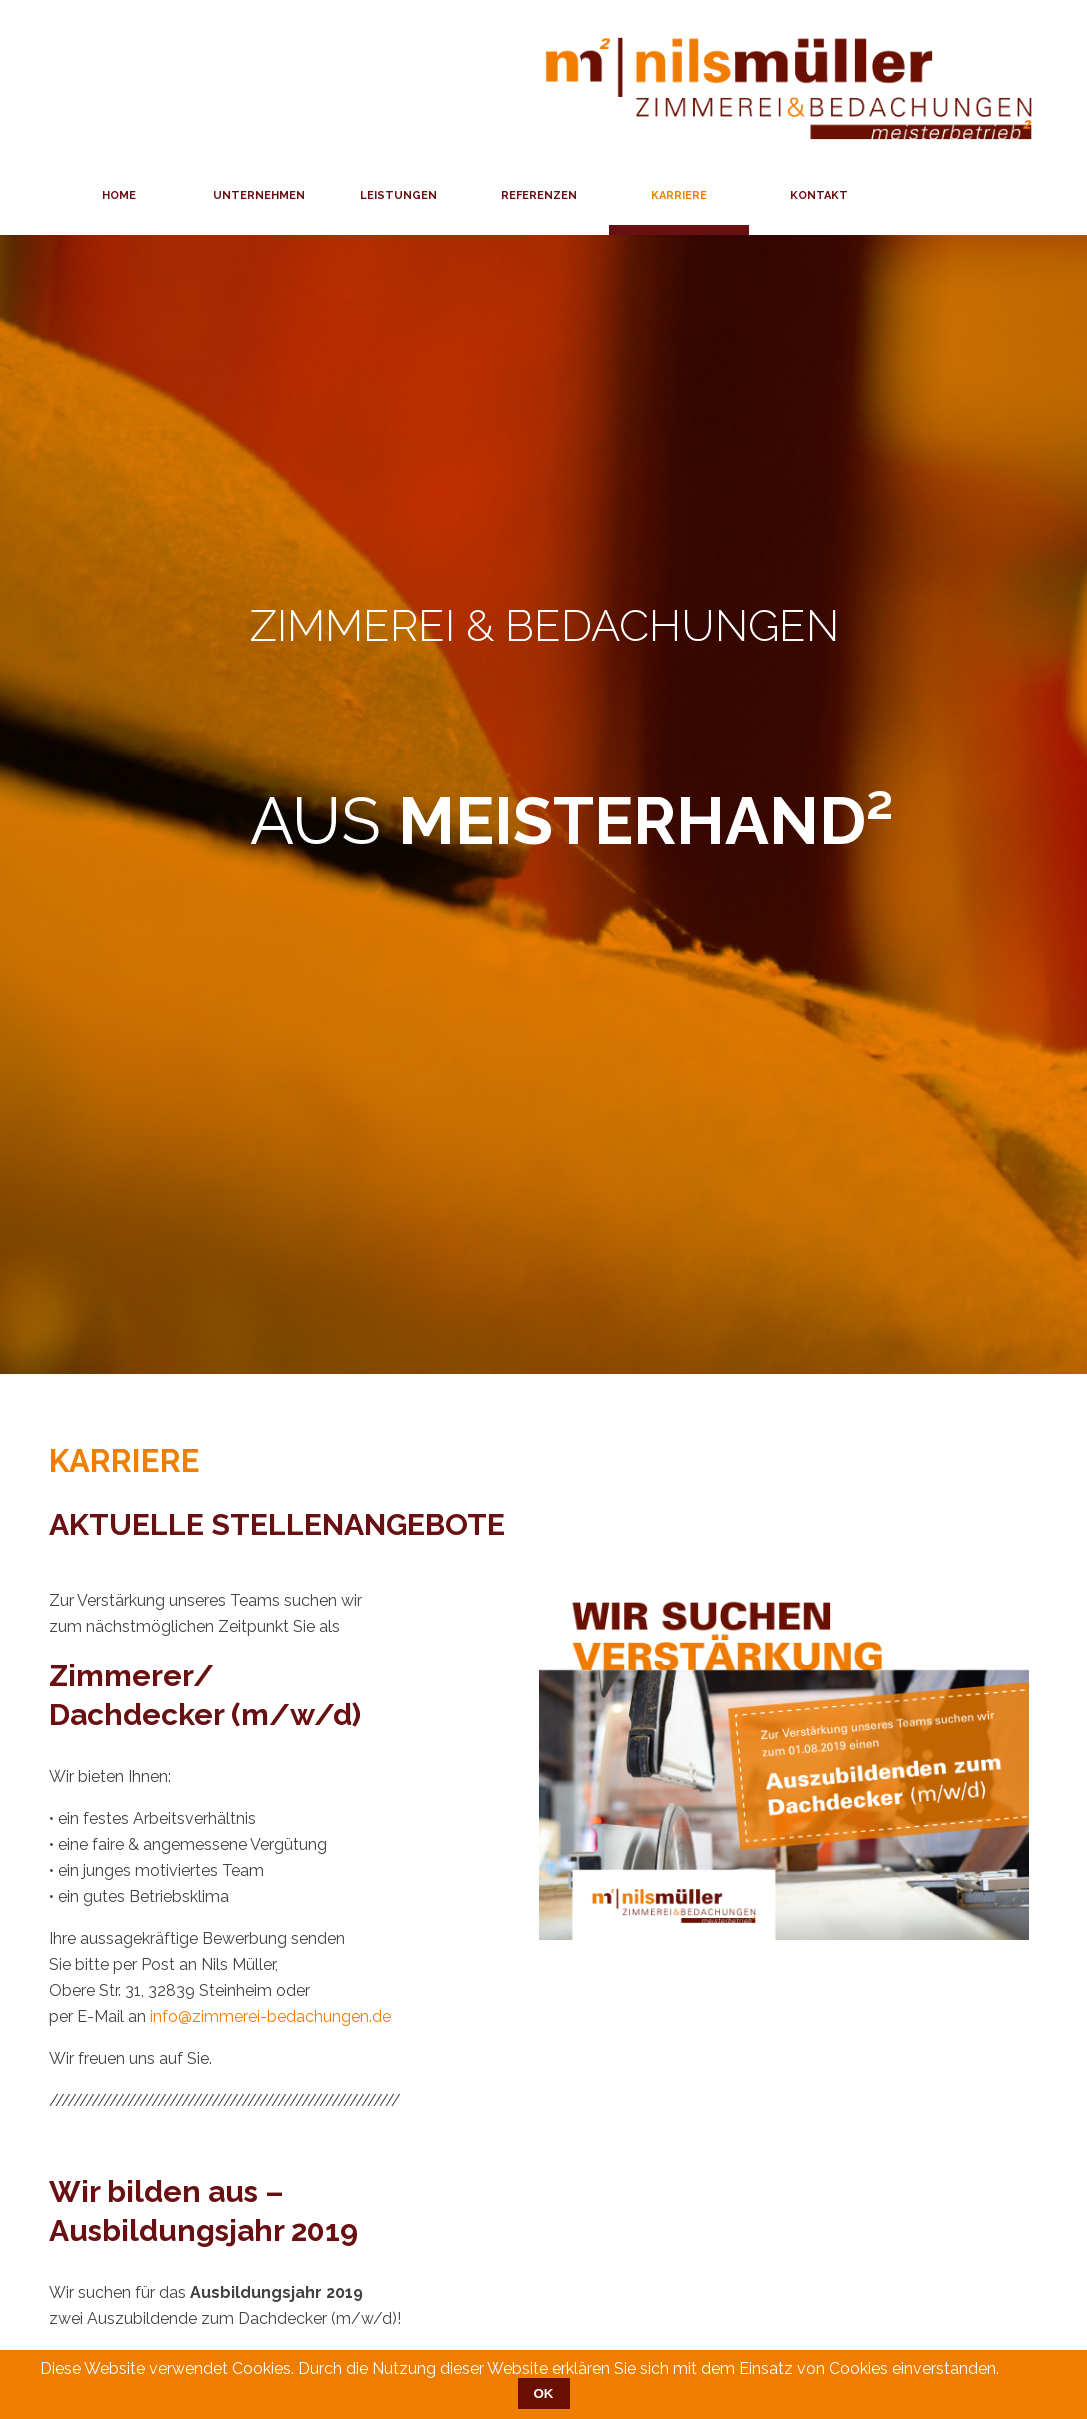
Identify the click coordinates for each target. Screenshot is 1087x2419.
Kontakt (819, 195)
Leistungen (398, 195)
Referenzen (539, 195)
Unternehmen (259, 195)
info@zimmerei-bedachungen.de (270, 2016)
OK (544, 2393)
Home (119, 195)
